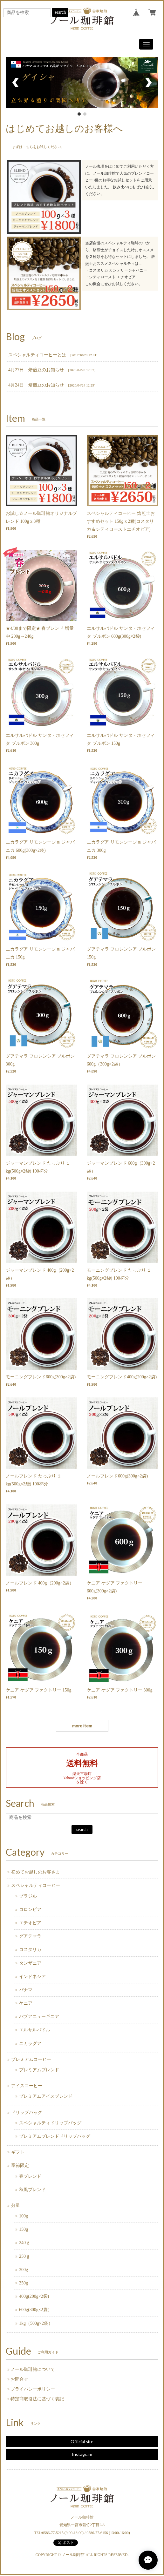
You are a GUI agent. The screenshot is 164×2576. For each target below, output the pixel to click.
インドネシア (32, 1976)
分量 (15, 2205)
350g (23, 2283)
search (60, 12)
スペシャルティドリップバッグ (50, 2123)
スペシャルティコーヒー (35, 1885)
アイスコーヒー (26, 2085)
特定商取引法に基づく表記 (37, 2399)
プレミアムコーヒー (31, 2059)
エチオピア (30, 1922)
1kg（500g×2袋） (36, 2323)
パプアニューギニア (39, 2016)
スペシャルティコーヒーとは (37, 355)
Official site (82, 2441)
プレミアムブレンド (39, 2070)
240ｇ (24, 2242)
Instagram (82, 2454)
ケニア (25, 2003)
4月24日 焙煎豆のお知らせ (36, 385)
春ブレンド (30, 2176)
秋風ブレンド (32, 2189)
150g (23, 2229)
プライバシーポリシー (32, 2389)
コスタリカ (30, 1949)
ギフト (17, 2152)
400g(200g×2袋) (34, 2296)
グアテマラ (30, 1936)
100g (23, 2216)
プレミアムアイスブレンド (45, 2096)
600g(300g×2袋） (35, 2309)
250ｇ (24, 2256)
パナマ (25, 1989)
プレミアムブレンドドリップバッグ (54, 2136)
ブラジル (28, 1896)
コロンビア (30, 1909)
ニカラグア (30, 2043)
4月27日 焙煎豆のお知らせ (36, 369)
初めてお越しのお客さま (35, 1872)
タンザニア (30, 1963)
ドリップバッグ (26, 2112)
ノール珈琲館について (32, 2369)
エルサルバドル (34, 2030)
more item (82, 1725)
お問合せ (19, 2379)
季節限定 (20, 2165)
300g (23, 2269)
